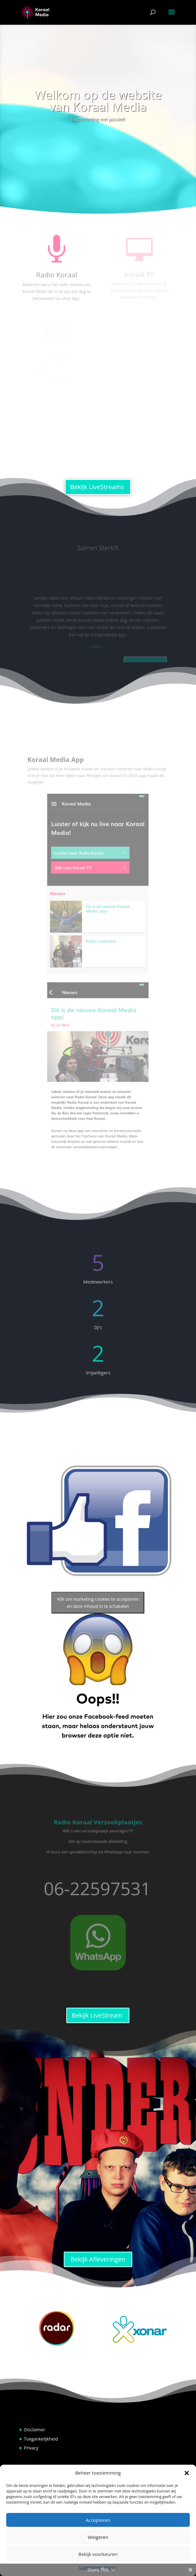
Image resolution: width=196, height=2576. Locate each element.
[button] (187, 2473)
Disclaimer (34, 2430)
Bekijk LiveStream (97, 2015)
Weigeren (98, 2537)
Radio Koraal (56, 274)
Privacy (31, 2448)
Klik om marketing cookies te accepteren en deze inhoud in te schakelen (98, 1602)
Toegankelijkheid (41, 2439)
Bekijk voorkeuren (97, 2554)
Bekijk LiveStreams (97, 487)
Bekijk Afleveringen (98, 2259)
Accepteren (98, 2520)
